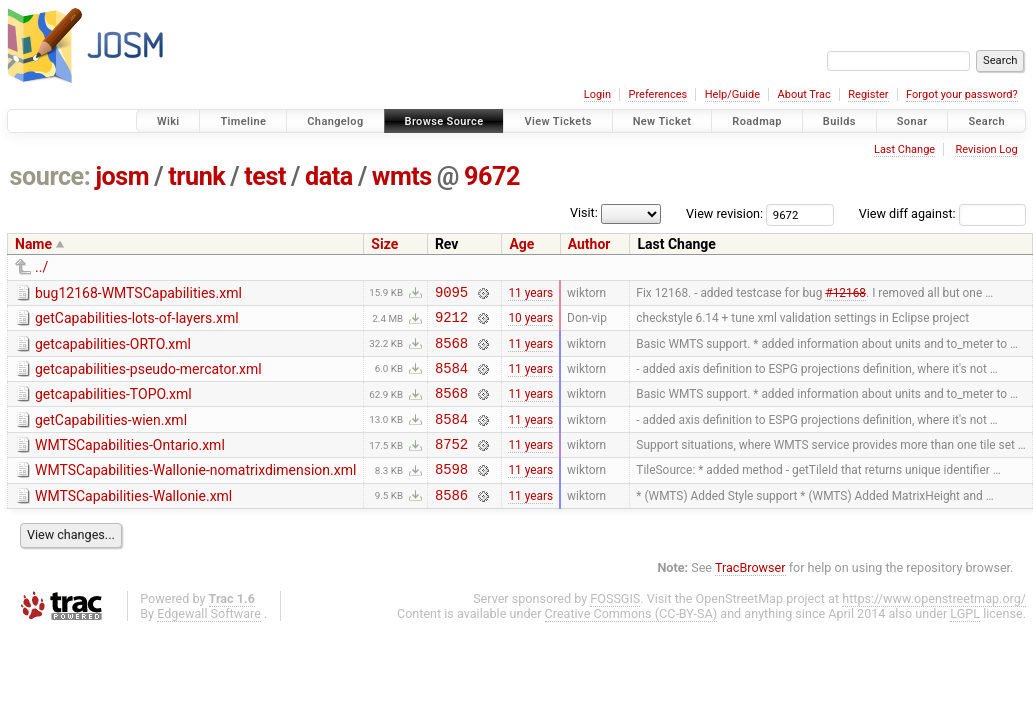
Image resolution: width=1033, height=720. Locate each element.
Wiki (168, 121)
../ (41, 267)
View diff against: (942, 213)
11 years (530, 294)
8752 (451, 464)
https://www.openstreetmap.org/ (934, 625)
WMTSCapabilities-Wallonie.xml (133, 520)
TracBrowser (750, 594)
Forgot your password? (962, 94)
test (265, 176)
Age (521, 244)
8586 (451, 521)
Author (589, 244)
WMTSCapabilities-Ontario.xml (130, 463)
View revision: (724, 213)
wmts (402, 176)
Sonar (912, 121)
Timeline (243, 121)
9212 (451, 322)
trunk (196, 176)
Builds (839, 121)
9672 (492, 176)
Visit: (584, 212)
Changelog (335, 121)
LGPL (965, 640)
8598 (451, 492)
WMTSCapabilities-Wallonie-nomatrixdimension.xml (195, 491)
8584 (451, 379)
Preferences (657, 94)
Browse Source (444, 121)
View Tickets (557, 121)
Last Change (904, 149)
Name (33, 244)
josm (122, 176)
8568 (451, 351)
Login (597, 94)
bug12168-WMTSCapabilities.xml (138, 293)
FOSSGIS (615, 625)
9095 (451, 294)
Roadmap (757, 121)
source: (50, 176)
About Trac (804, 94)
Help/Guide (732, 94)
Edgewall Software (209, 640)
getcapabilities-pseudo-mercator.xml (148, 378)
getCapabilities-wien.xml (111, 435)
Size (384, 244)
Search (986, 121)
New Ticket (662, 121)
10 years (530, 323)
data (329, 176)
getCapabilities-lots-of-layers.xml (137, 321)
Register (868, 94)
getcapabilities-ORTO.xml (113, 350)
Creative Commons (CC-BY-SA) (631, 640)
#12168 (845, 294)
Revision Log (986, 149)
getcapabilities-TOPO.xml (113, 406)
